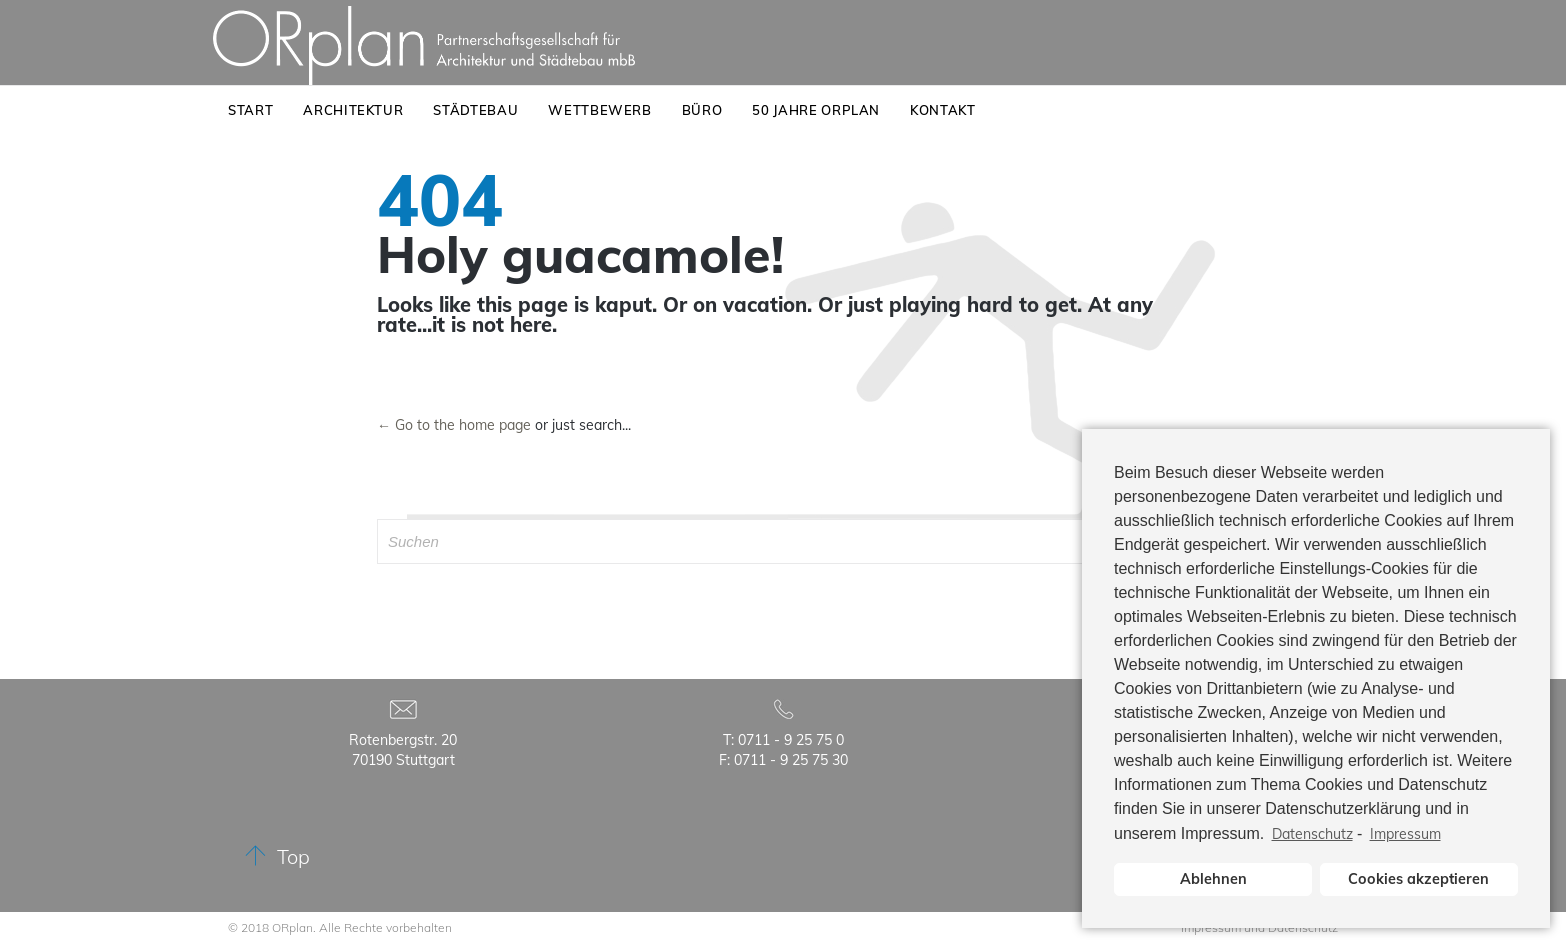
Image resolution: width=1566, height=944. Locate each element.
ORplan (292, 927)
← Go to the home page (454, 425)
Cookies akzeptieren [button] (1418, 879)
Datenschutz (1312, 834)
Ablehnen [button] (1213, 879)
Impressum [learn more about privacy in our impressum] (1405, 834)
